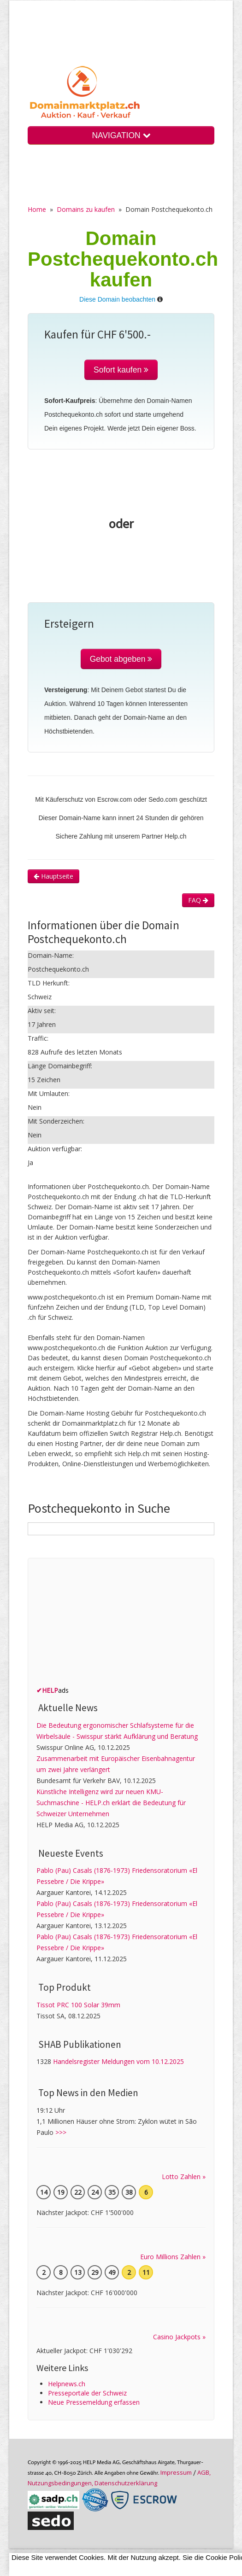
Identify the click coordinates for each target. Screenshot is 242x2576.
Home (37, 209)
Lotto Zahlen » (184, 2176)
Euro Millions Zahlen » (173, 2256)
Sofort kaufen (121, 369)
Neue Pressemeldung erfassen (94, 2402)
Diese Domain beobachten (117, 299)
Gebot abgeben (121, 659)
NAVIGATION (121, 135)
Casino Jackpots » (179, 2336)
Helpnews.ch (66, 2383)
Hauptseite (53, 876)
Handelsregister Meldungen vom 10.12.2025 (118, 2061)
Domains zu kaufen (86, 209)
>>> (60, 2132)
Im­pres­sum (176, 2472)
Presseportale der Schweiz (87, 2393)
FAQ (198, 900)
